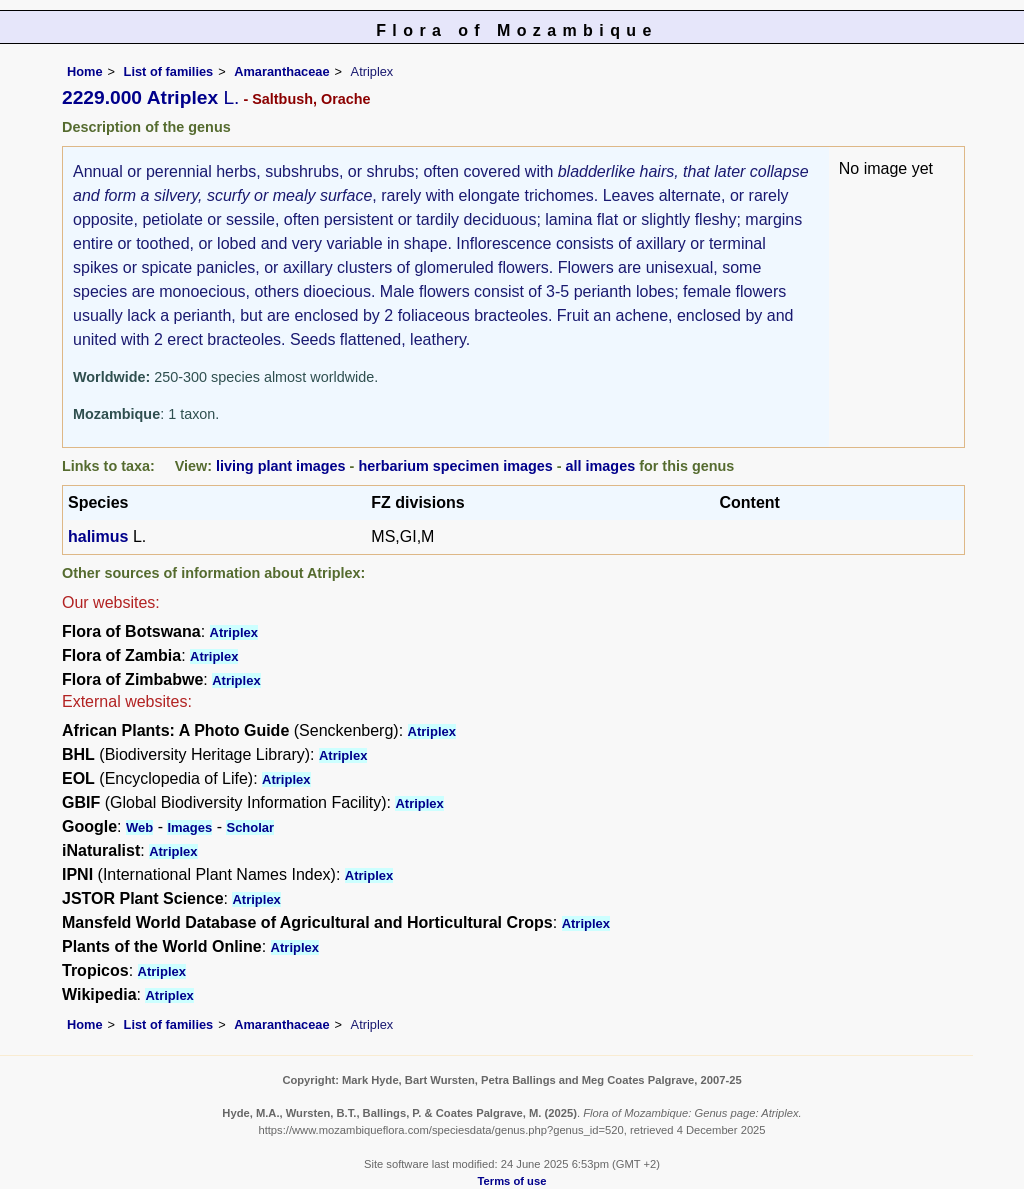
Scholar (250, 827)
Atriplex (234, 632)
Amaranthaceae (281, 71)
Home (85, 71)
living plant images (281, 466)
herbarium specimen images (455, 466)
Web (139, 827)
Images (189, 827)
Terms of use (512, 1181)
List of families (169, 71)
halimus (98, 536)
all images (601, 466)
